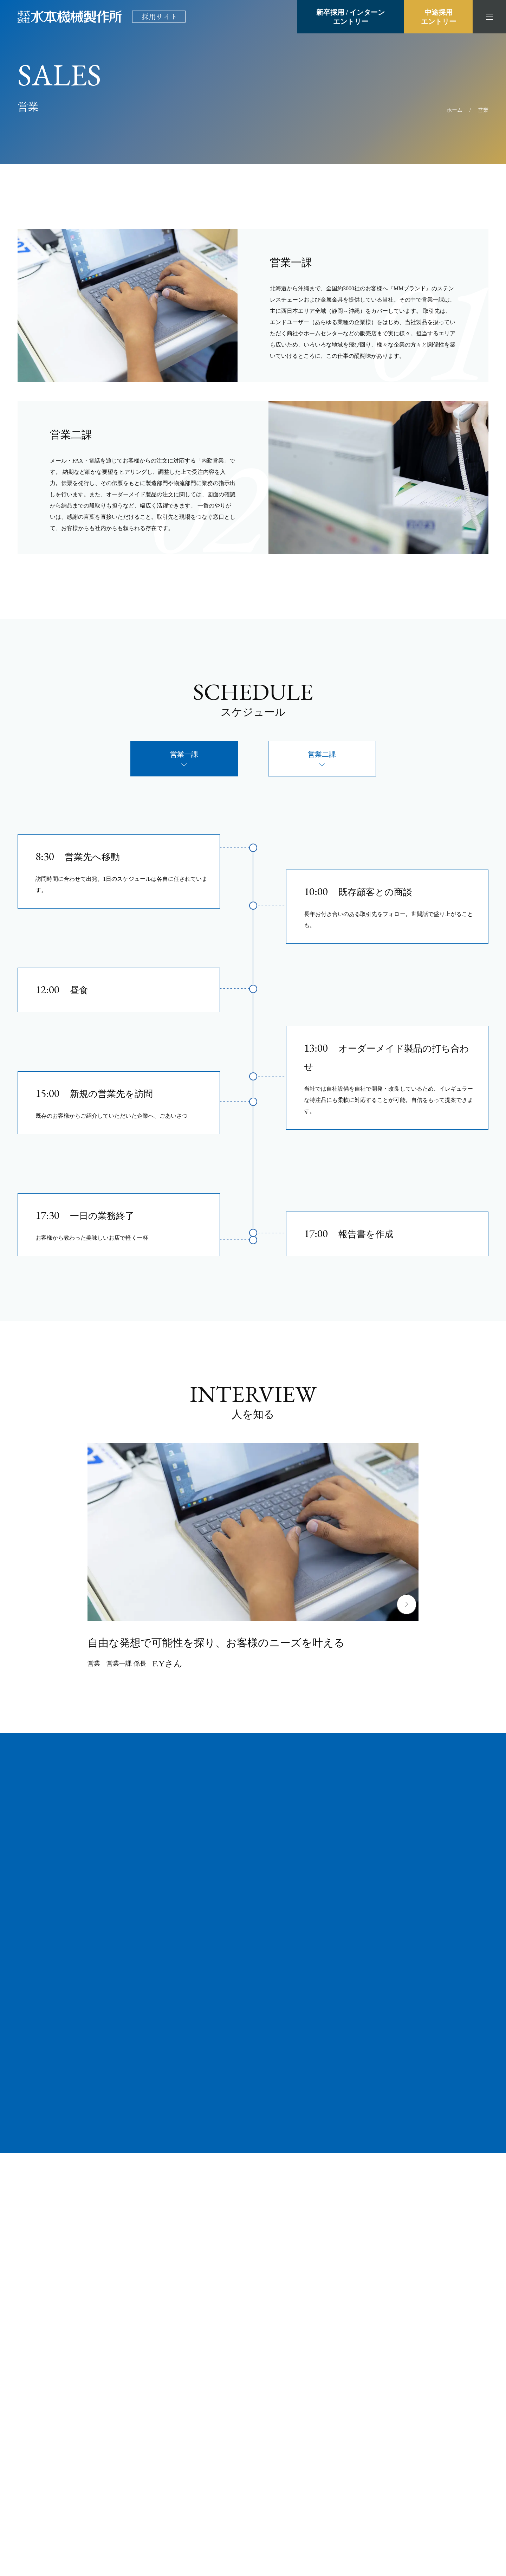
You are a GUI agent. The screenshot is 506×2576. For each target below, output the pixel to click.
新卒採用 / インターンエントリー (350, 16)
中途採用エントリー (438, 16)
